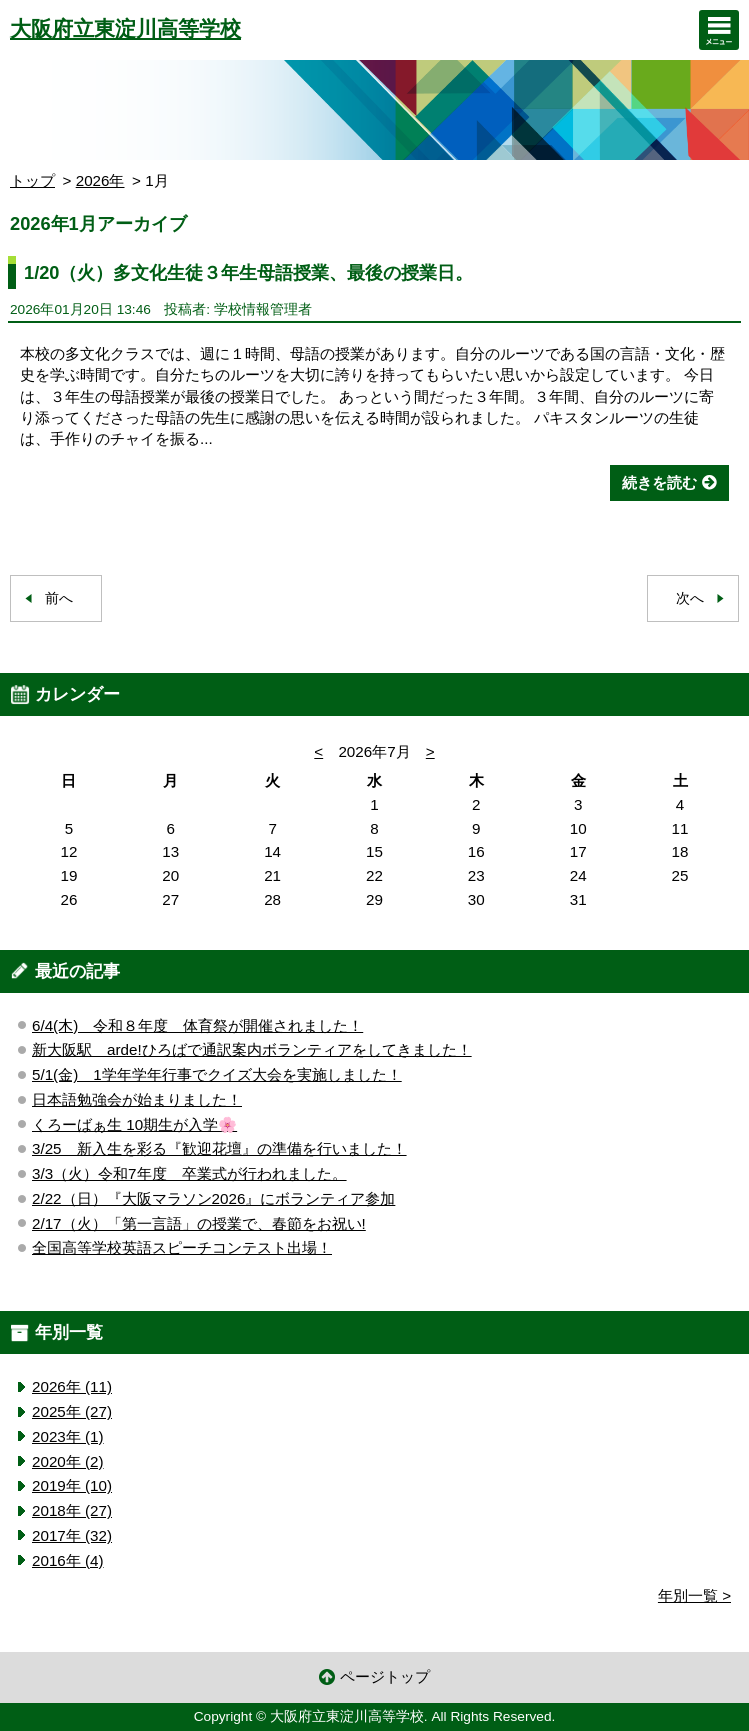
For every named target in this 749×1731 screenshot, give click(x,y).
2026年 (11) (72, 1386)
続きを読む (659, 482)
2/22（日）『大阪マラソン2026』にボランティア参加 (213, 1198)
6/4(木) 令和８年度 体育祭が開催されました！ (197, 1025)
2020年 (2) (68, 1461)
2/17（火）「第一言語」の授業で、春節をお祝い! (199, 1223)
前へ (59, 598)
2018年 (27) (72, 1510)
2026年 (100, 180)
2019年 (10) (72, 1485)
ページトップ (385, 1676)
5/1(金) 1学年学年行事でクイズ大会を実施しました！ (217, 1074)
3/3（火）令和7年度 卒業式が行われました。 (189, 1173)
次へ (690, 598)
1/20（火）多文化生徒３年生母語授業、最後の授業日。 (249, 272)
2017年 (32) (72, 1535)
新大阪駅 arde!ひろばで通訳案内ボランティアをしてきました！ (252, 1049)
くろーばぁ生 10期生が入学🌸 (134, 1124)
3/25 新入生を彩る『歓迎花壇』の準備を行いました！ (219, 1148)
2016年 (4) (68, 1560)
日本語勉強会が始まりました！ (137, 1099)
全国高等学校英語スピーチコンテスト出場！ (182, 1247)
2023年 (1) (68, 1436)
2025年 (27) (72, 1411)
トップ (32, 180)
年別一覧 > (694, 1595)
